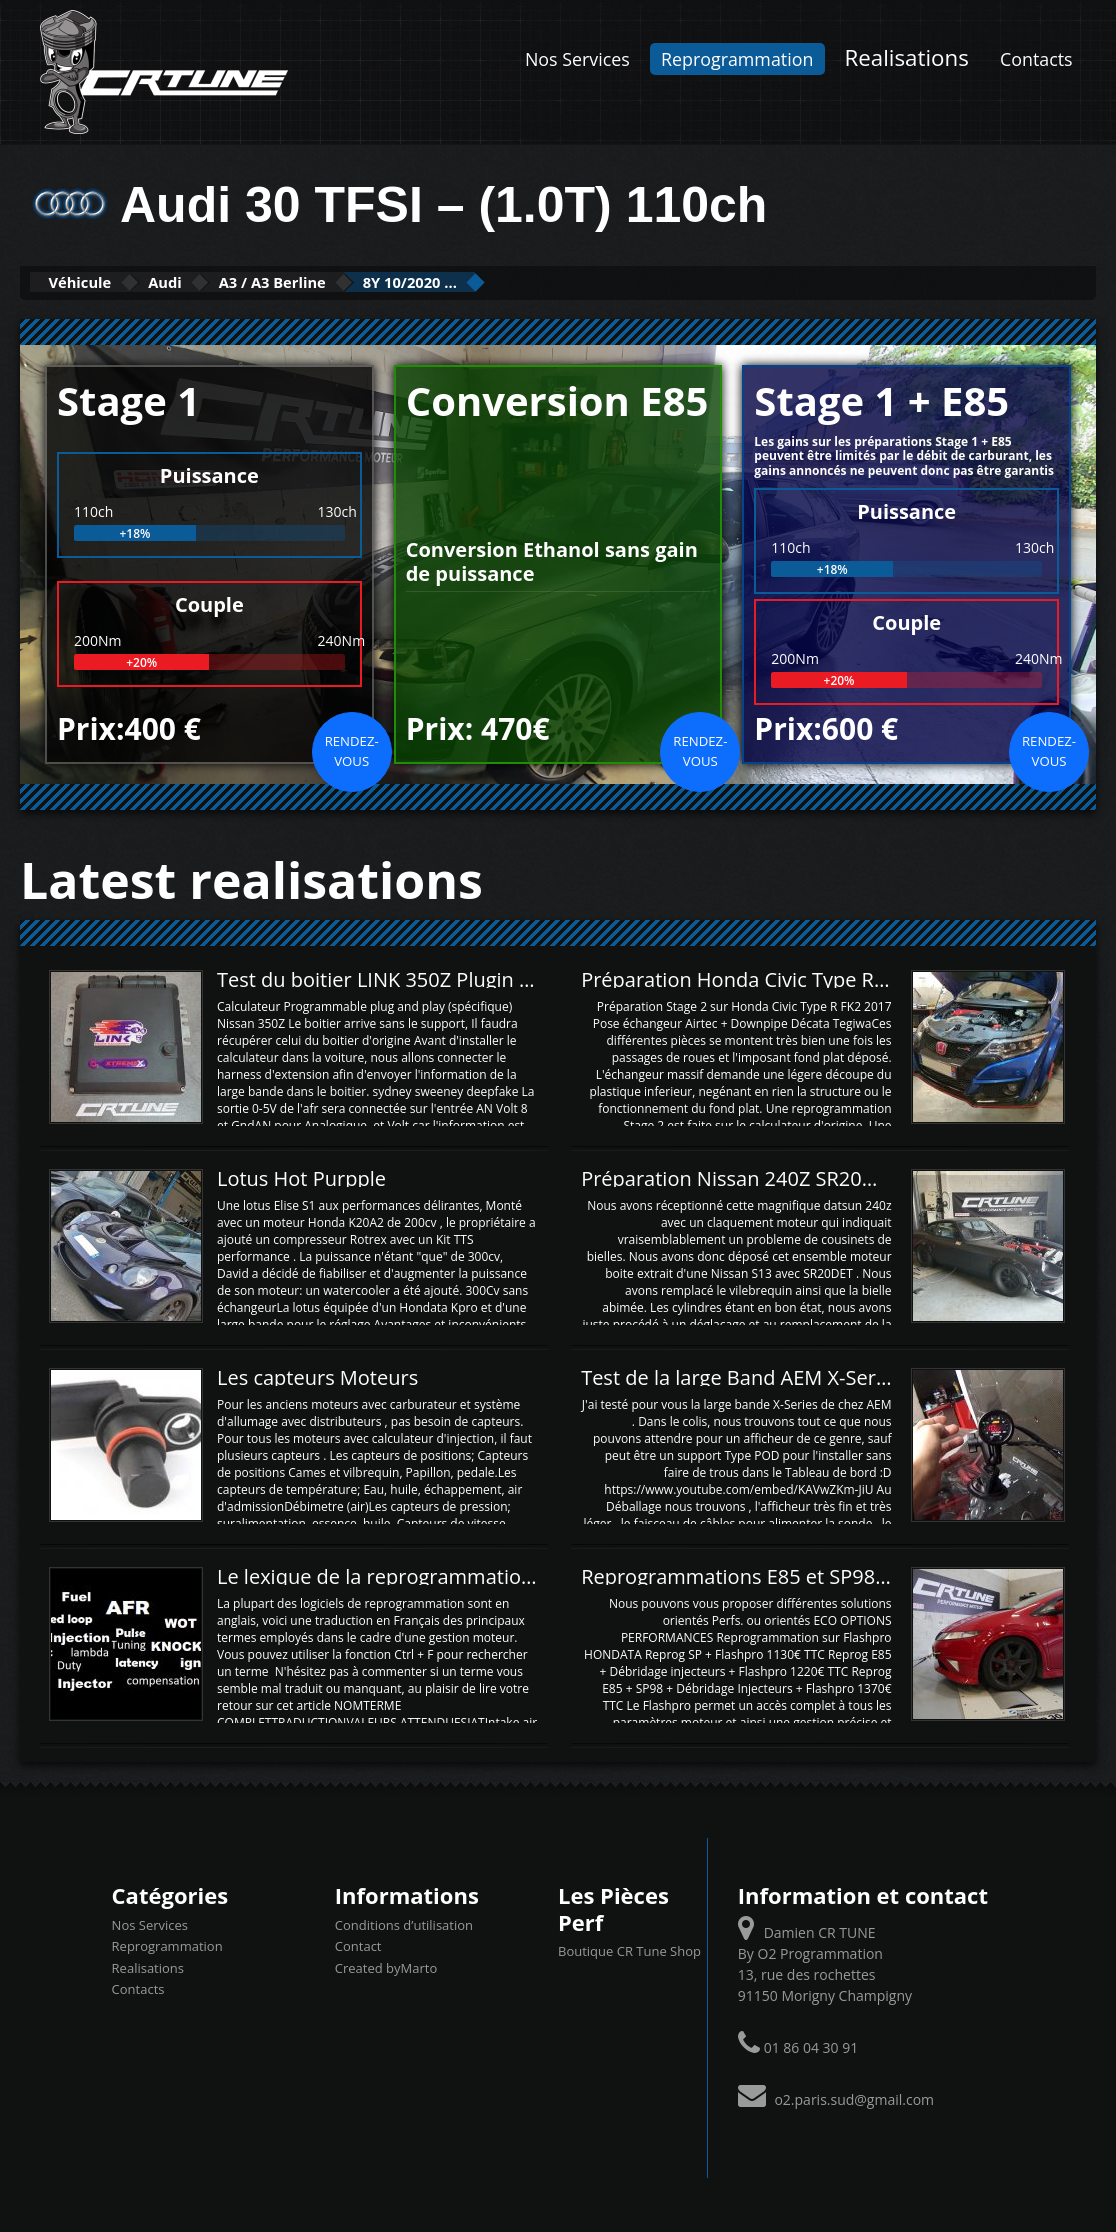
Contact (358, 1945)
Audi (212, 281)
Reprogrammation (737, 59)
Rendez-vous (352, 749)
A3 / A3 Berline (353, 281)
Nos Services (577, 59)
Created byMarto (386, 1966)
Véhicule (96, 281)
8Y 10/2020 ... (529, 281)
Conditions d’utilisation (404, 1923)
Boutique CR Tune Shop (629, 1949)
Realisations (907, 57)
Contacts (1036, 59)
